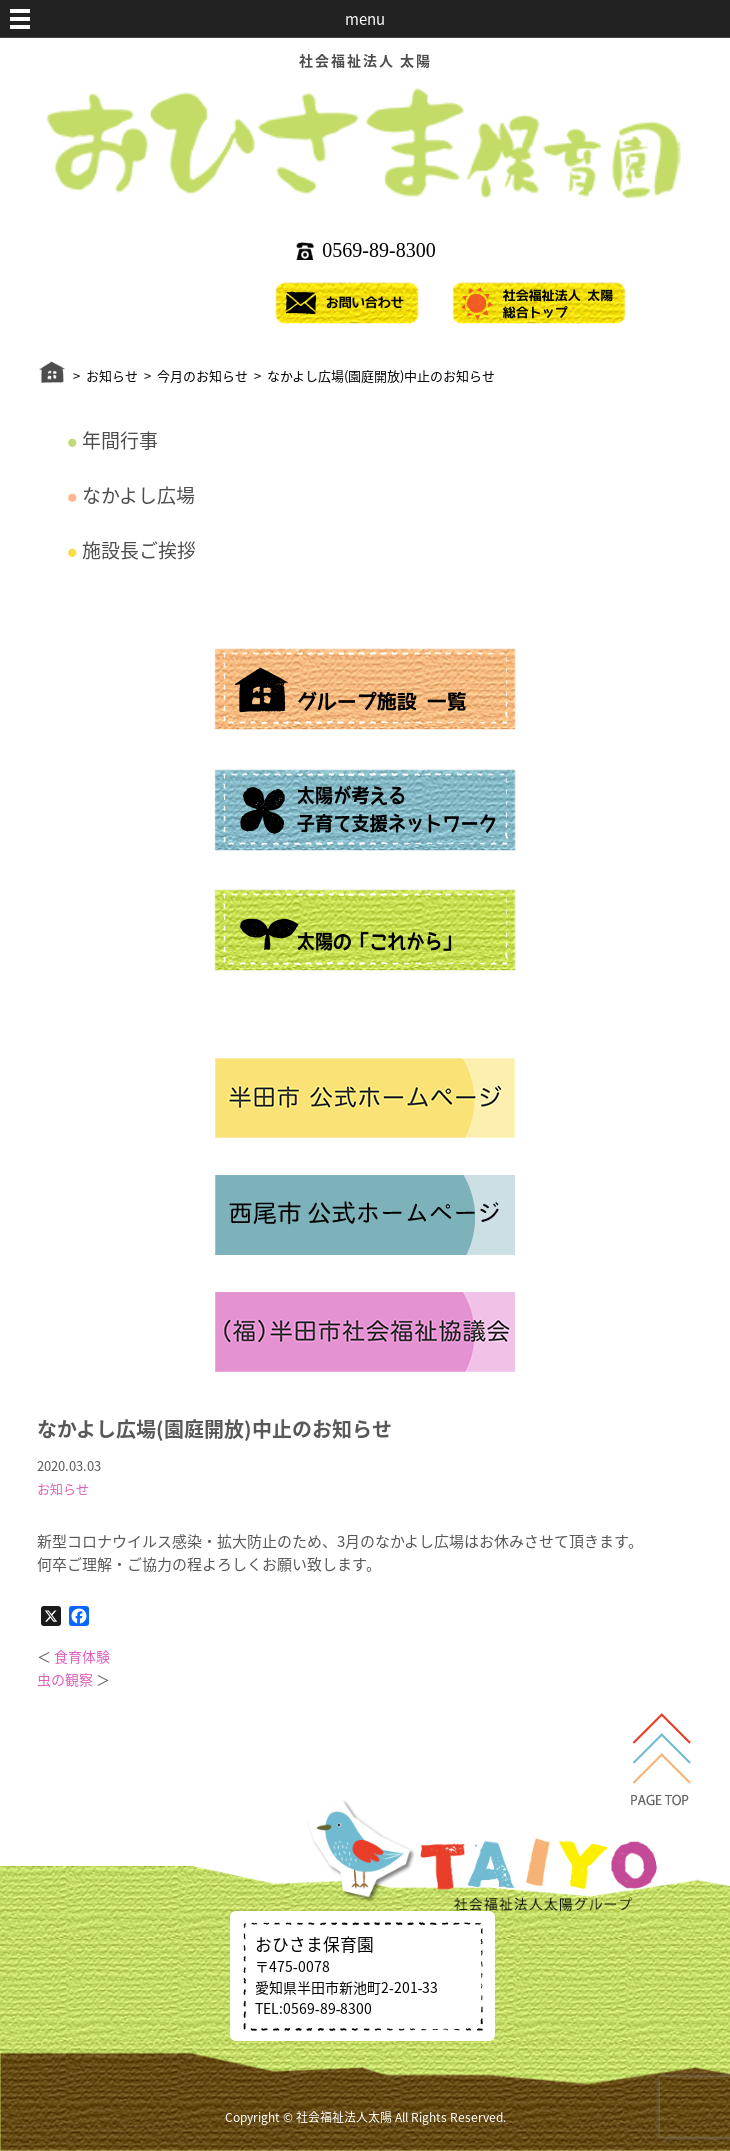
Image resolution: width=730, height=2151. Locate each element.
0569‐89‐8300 (378, 250)
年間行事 (120, 440)
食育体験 (82, 1656)
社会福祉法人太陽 (344, 2117)
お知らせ (63, 1488)
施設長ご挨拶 (139, 550)
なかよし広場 (138, 495)
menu (365, 19)
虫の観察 (65, 1679)
